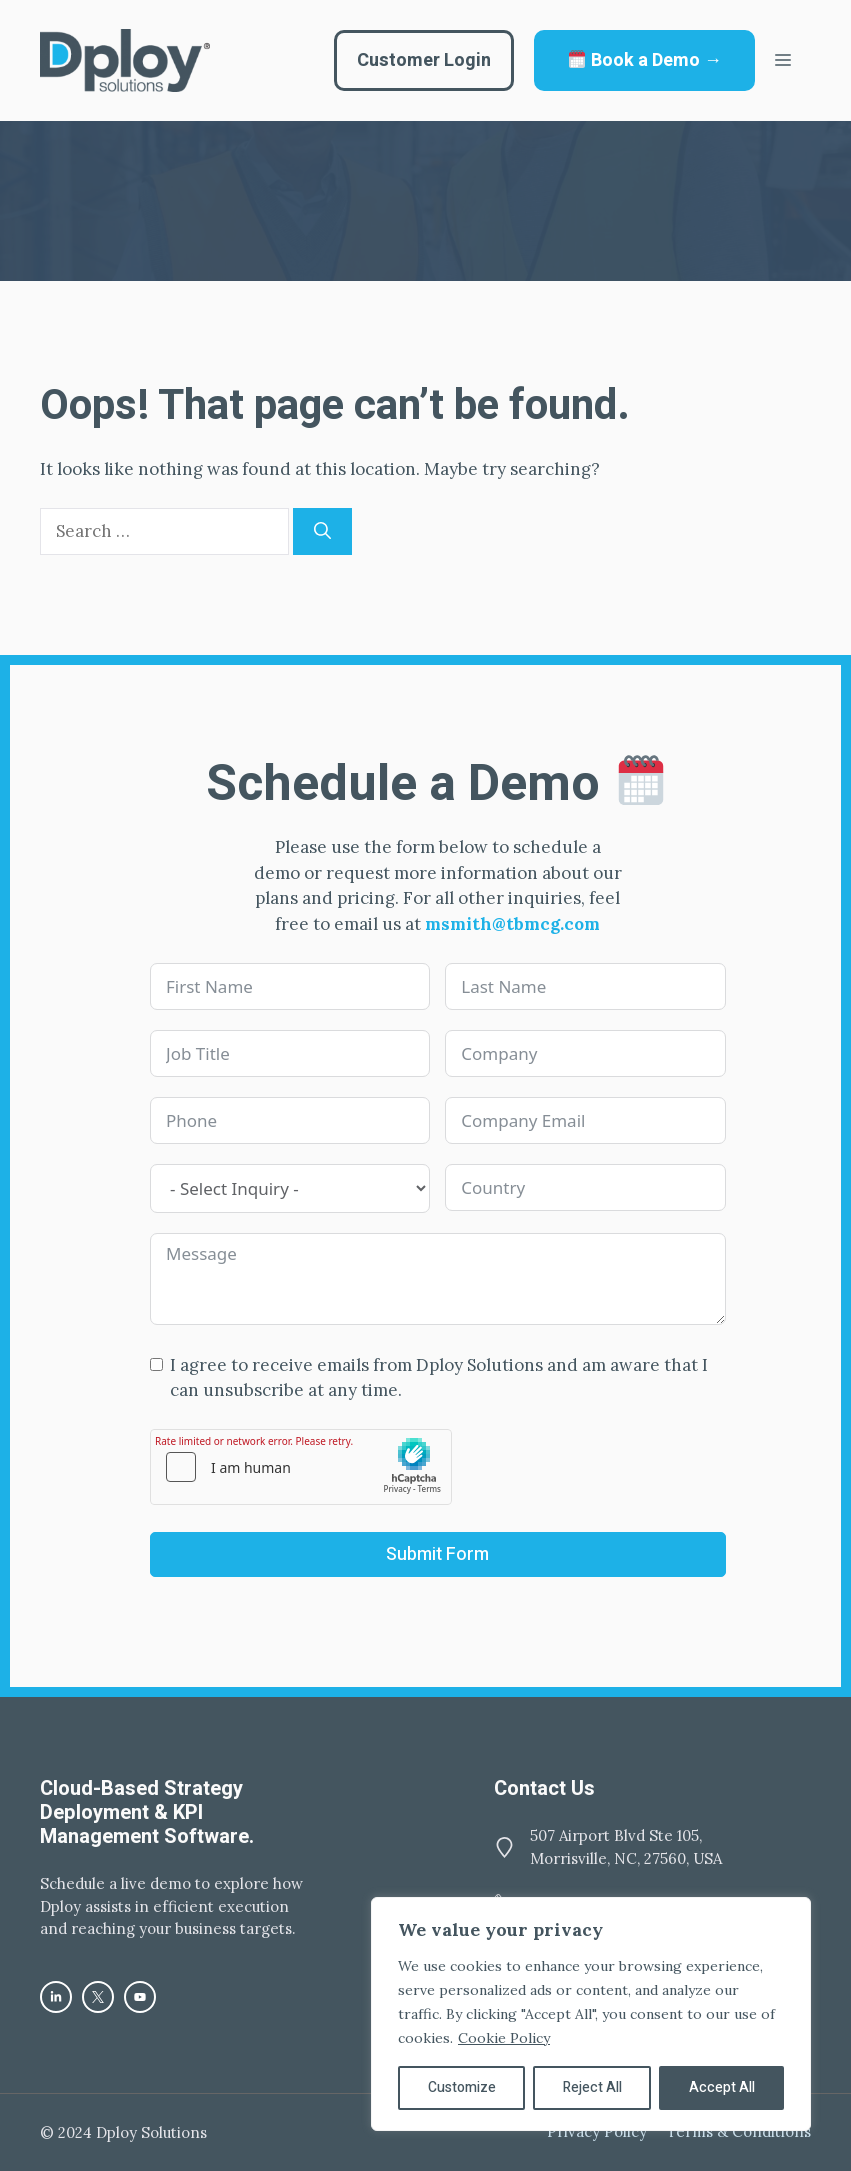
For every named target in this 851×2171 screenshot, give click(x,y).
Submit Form (437, 1554)
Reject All (592, 2087)
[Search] (322, 532)
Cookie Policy (504, 2038)
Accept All (722, 2087)
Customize (462, 2087)
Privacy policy (597, 2131)
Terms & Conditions (739, 2131)
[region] (591, 2014)
